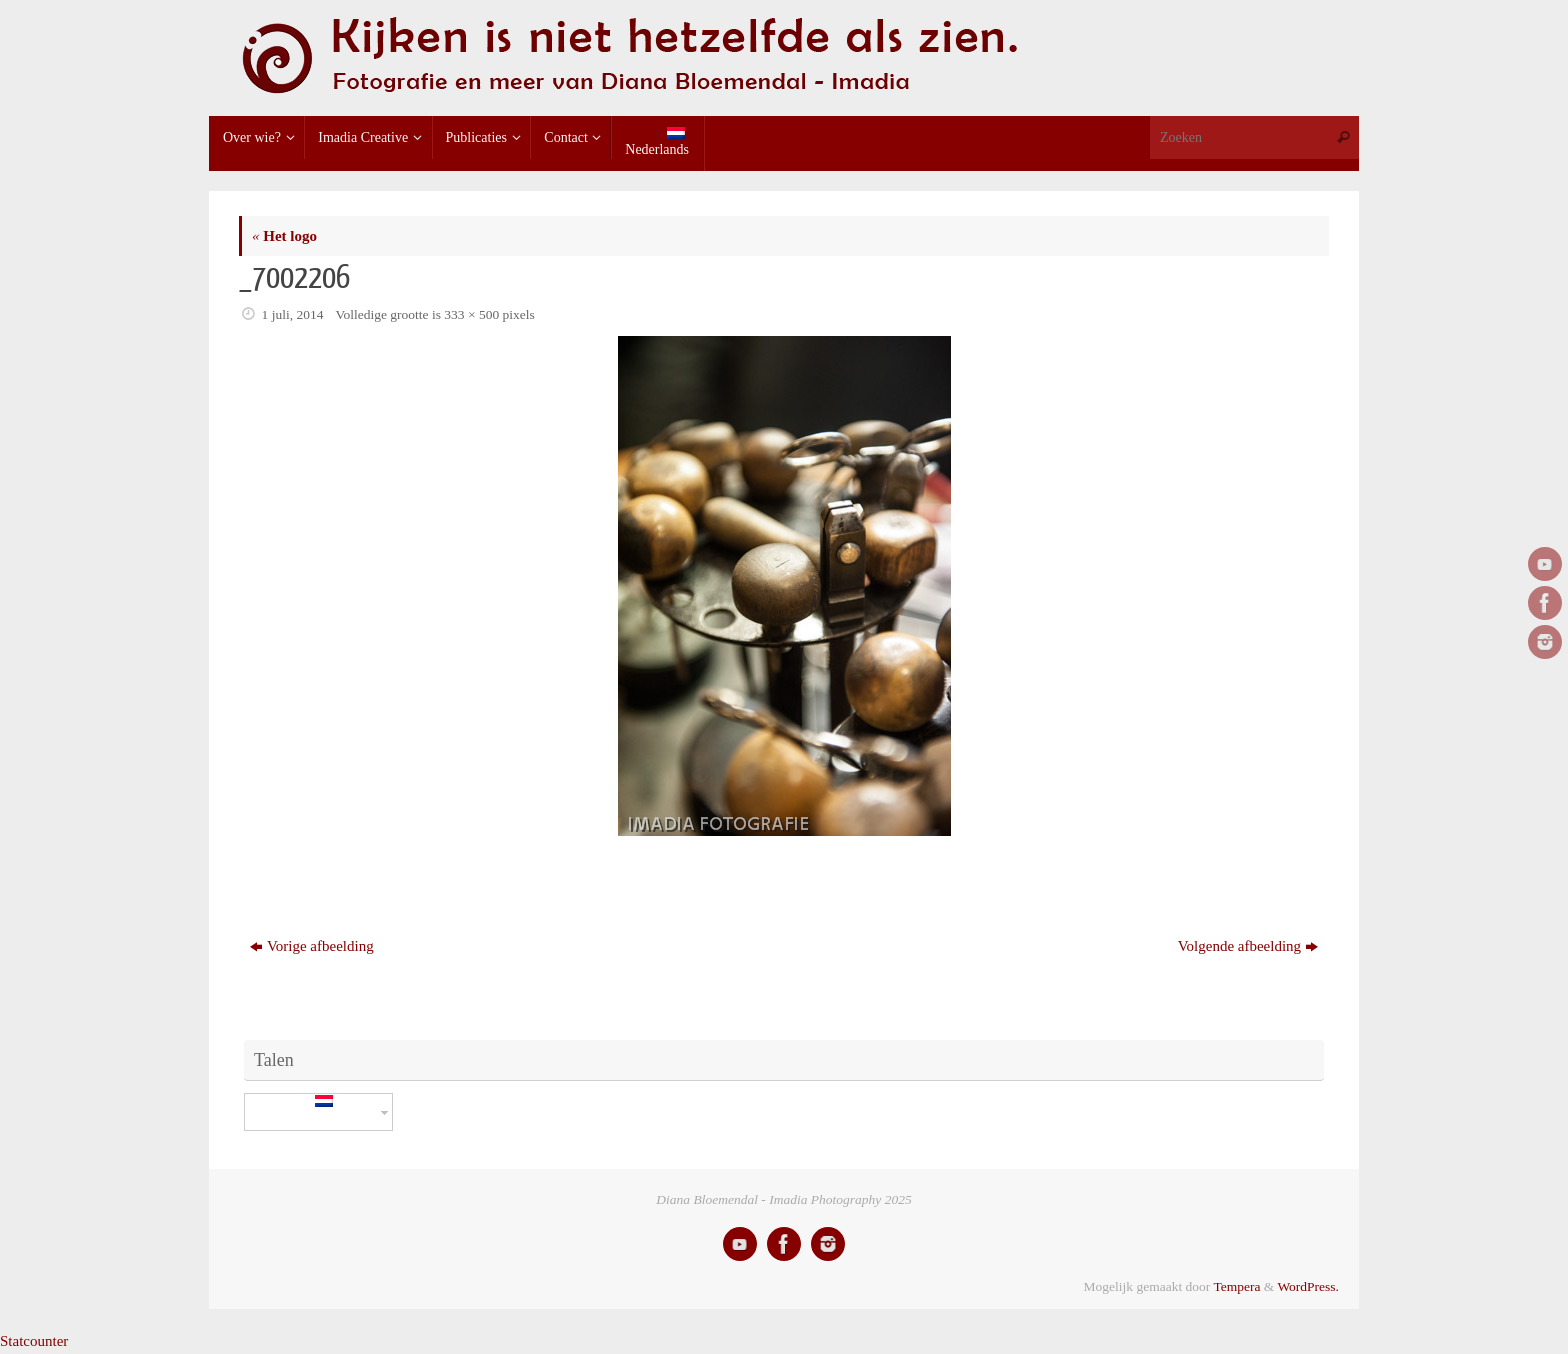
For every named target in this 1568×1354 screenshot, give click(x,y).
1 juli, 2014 (293, 314)
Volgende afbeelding (1248, 946)
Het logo (284, 236)
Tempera (1236, 1286)
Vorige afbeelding (312, 946)
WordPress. (1308, 1286)
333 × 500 (471, 314)
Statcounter (34, 1341)
